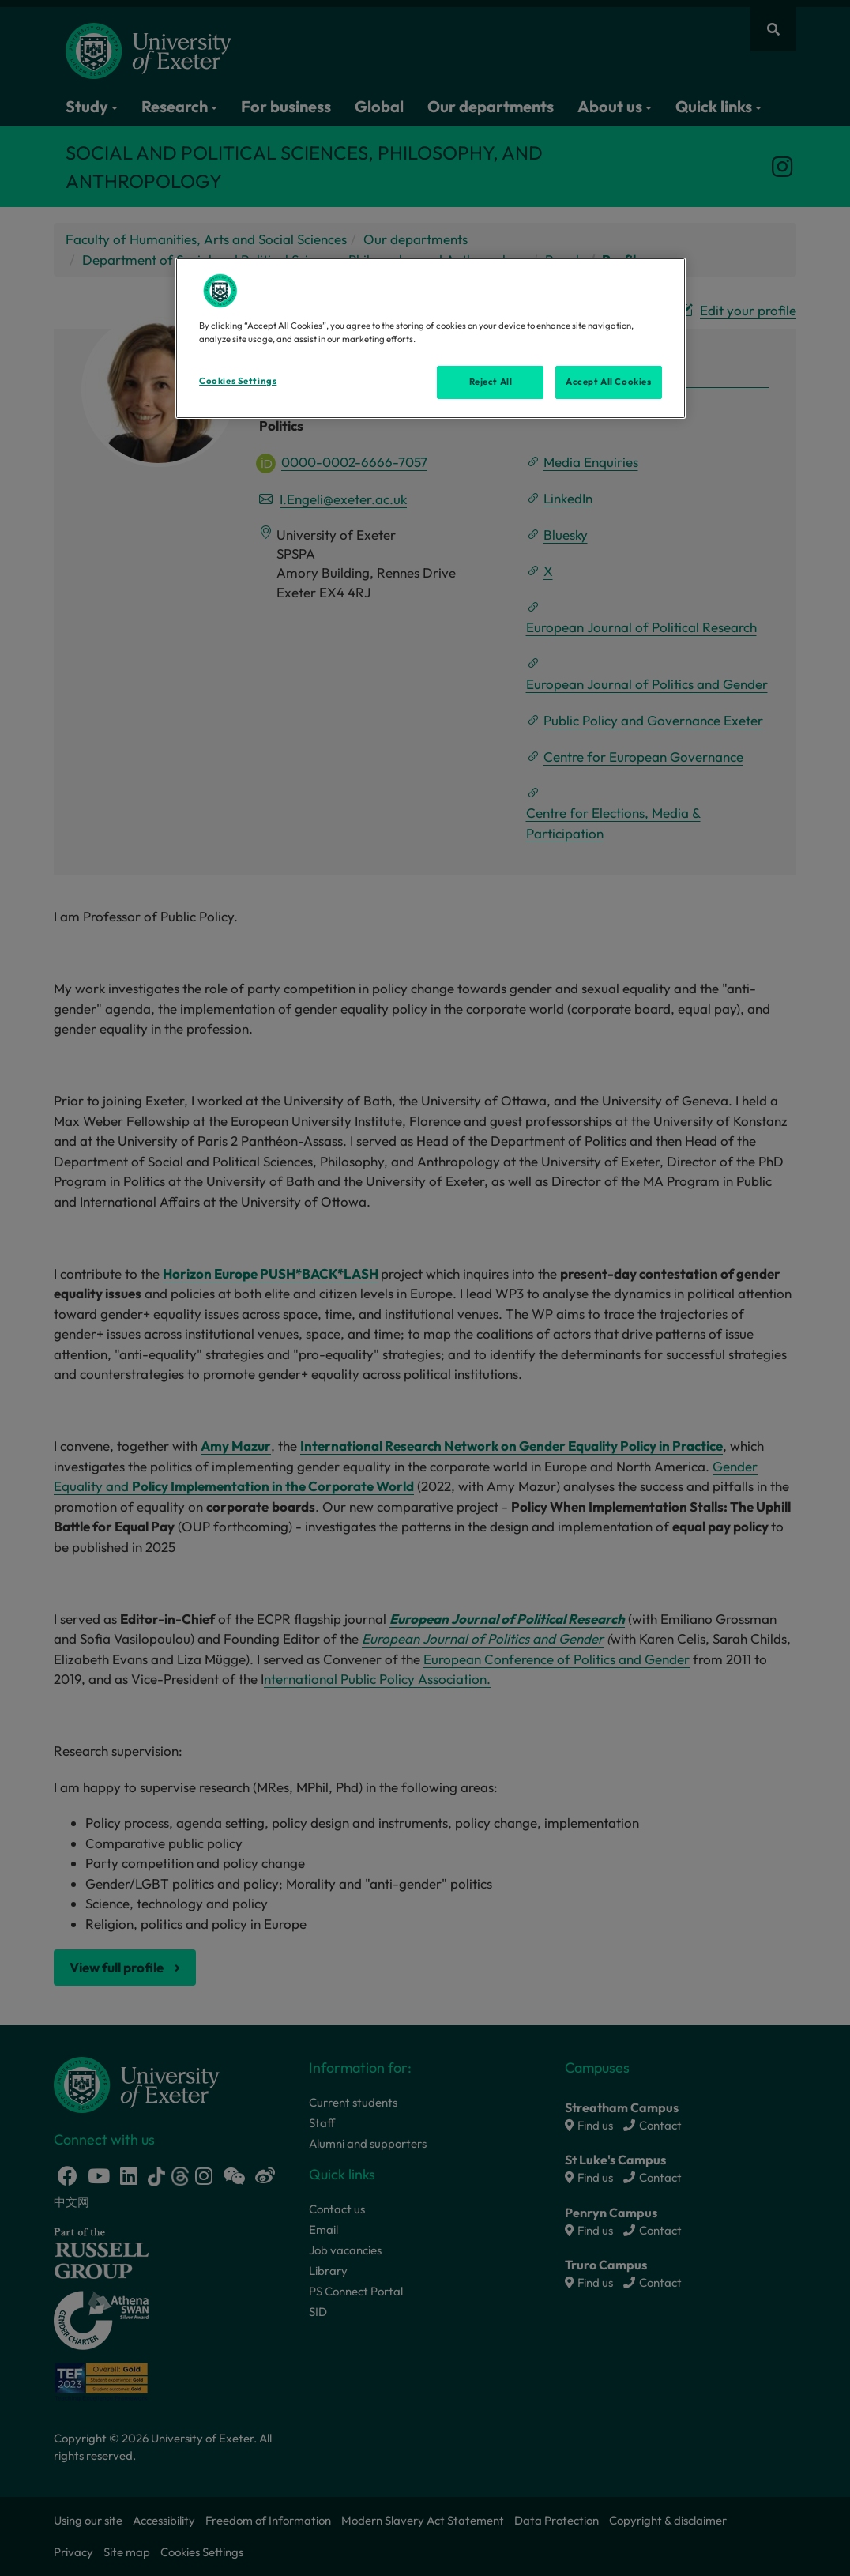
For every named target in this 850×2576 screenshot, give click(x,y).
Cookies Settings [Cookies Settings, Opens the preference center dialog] (237, 380)
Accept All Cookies (608, 381)
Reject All (491, 381)
